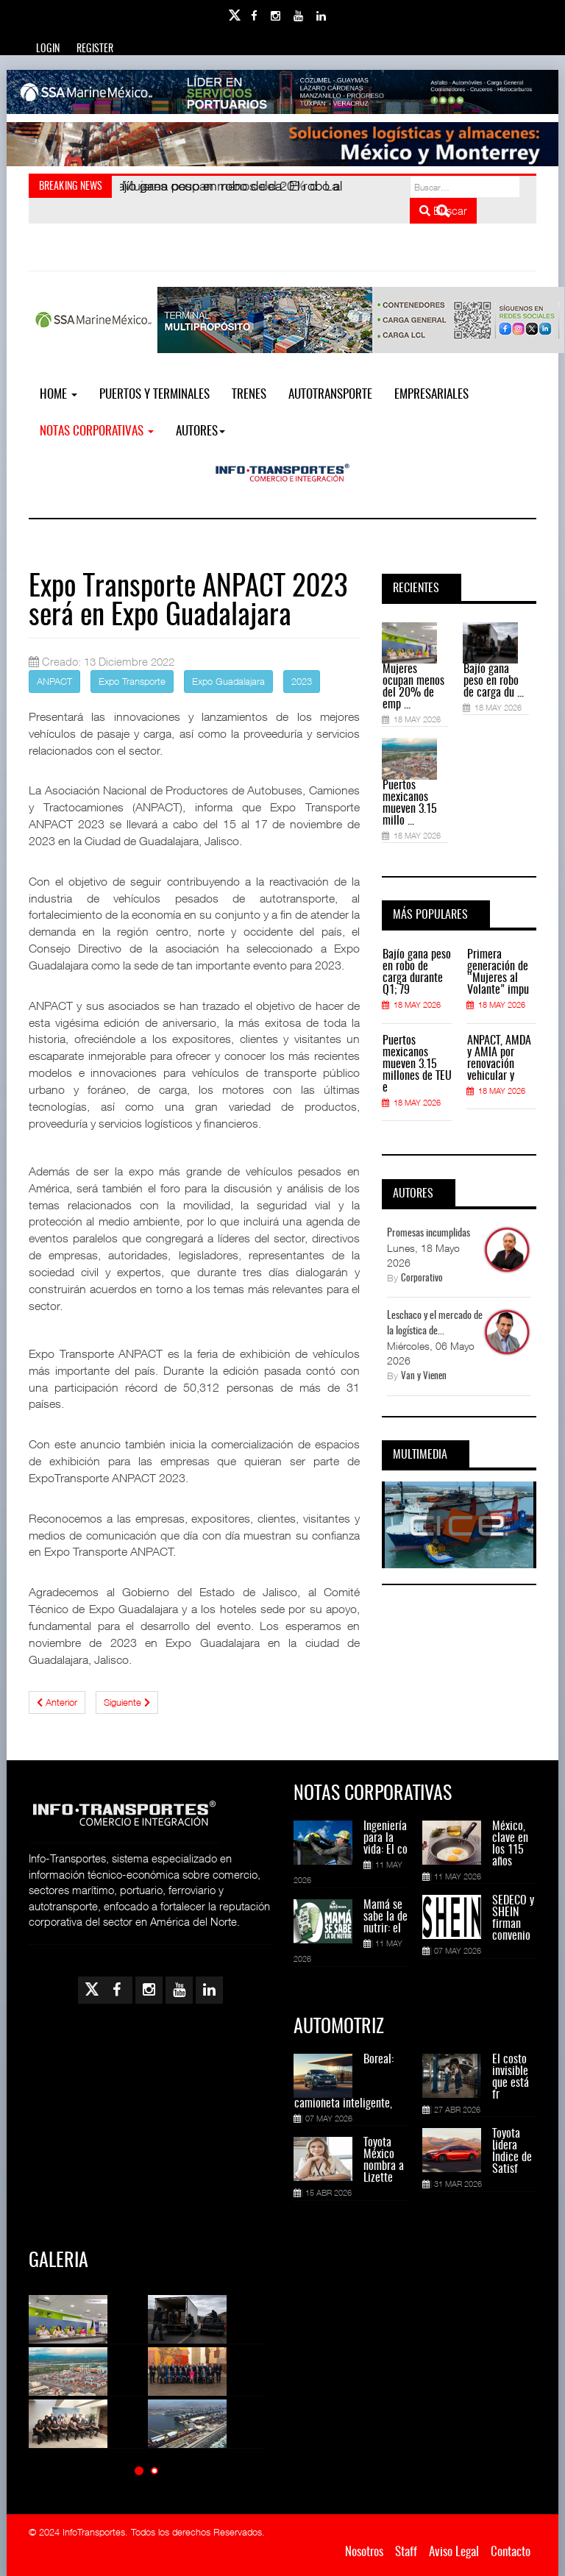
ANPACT (54, 681)
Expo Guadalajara (228, 681)
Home (58, 394)
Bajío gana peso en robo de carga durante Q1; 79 (417, 972)
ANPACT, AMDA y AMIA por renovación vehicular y (499, 1058)
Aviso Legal (454, 2552)
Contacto (510, 2552)
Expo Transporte (132, 681)
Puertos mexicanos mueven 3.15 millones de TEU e (417, 1064)
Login (48, 49)
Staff (406, 2552)
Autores (200, 431)
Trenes (249, 394)
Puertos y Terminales (154, 394)
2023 (301, 681)
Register (95, 49)
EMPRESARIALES (431, 394)
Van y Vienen (424, 1376)
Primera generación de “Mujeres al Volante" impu (498, 972)
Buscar (443, 210)
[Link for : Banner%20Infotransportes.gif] (282, 144)
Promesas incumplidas (428, 1233)
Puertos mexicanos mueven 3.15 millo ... (410, 803)
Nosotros (364, 2552)
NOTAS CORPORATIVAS (97, 431)
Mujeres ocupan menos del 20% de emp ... (413, 687)
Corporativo (422, 1279)
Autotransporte (330, 394)
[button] (139, 2470)
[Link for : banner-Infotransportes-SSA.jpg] (282, 92)
